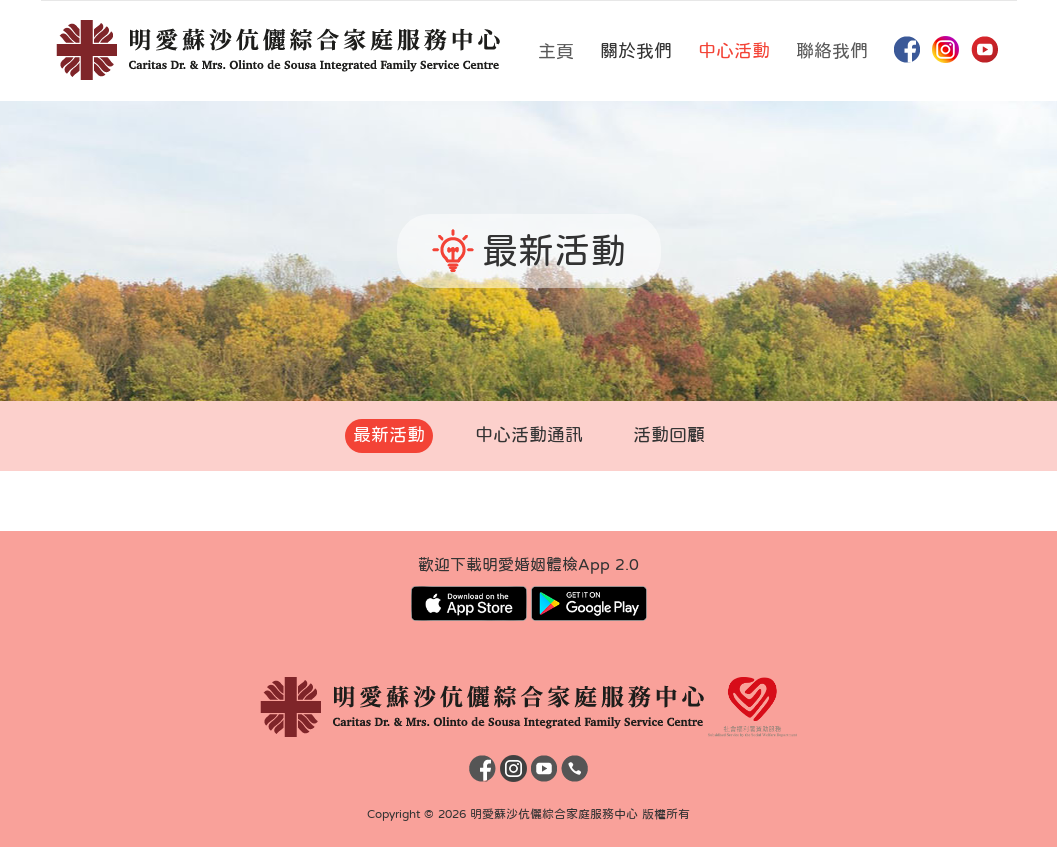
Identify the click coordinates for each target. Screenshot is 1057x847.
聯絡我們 (832, 51)
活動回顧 (669, 435)
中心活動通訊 (529, 435)
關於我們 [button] (636, 51)
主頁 (556, 51)
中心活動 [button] (734, 51)
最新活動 (389, 435)
